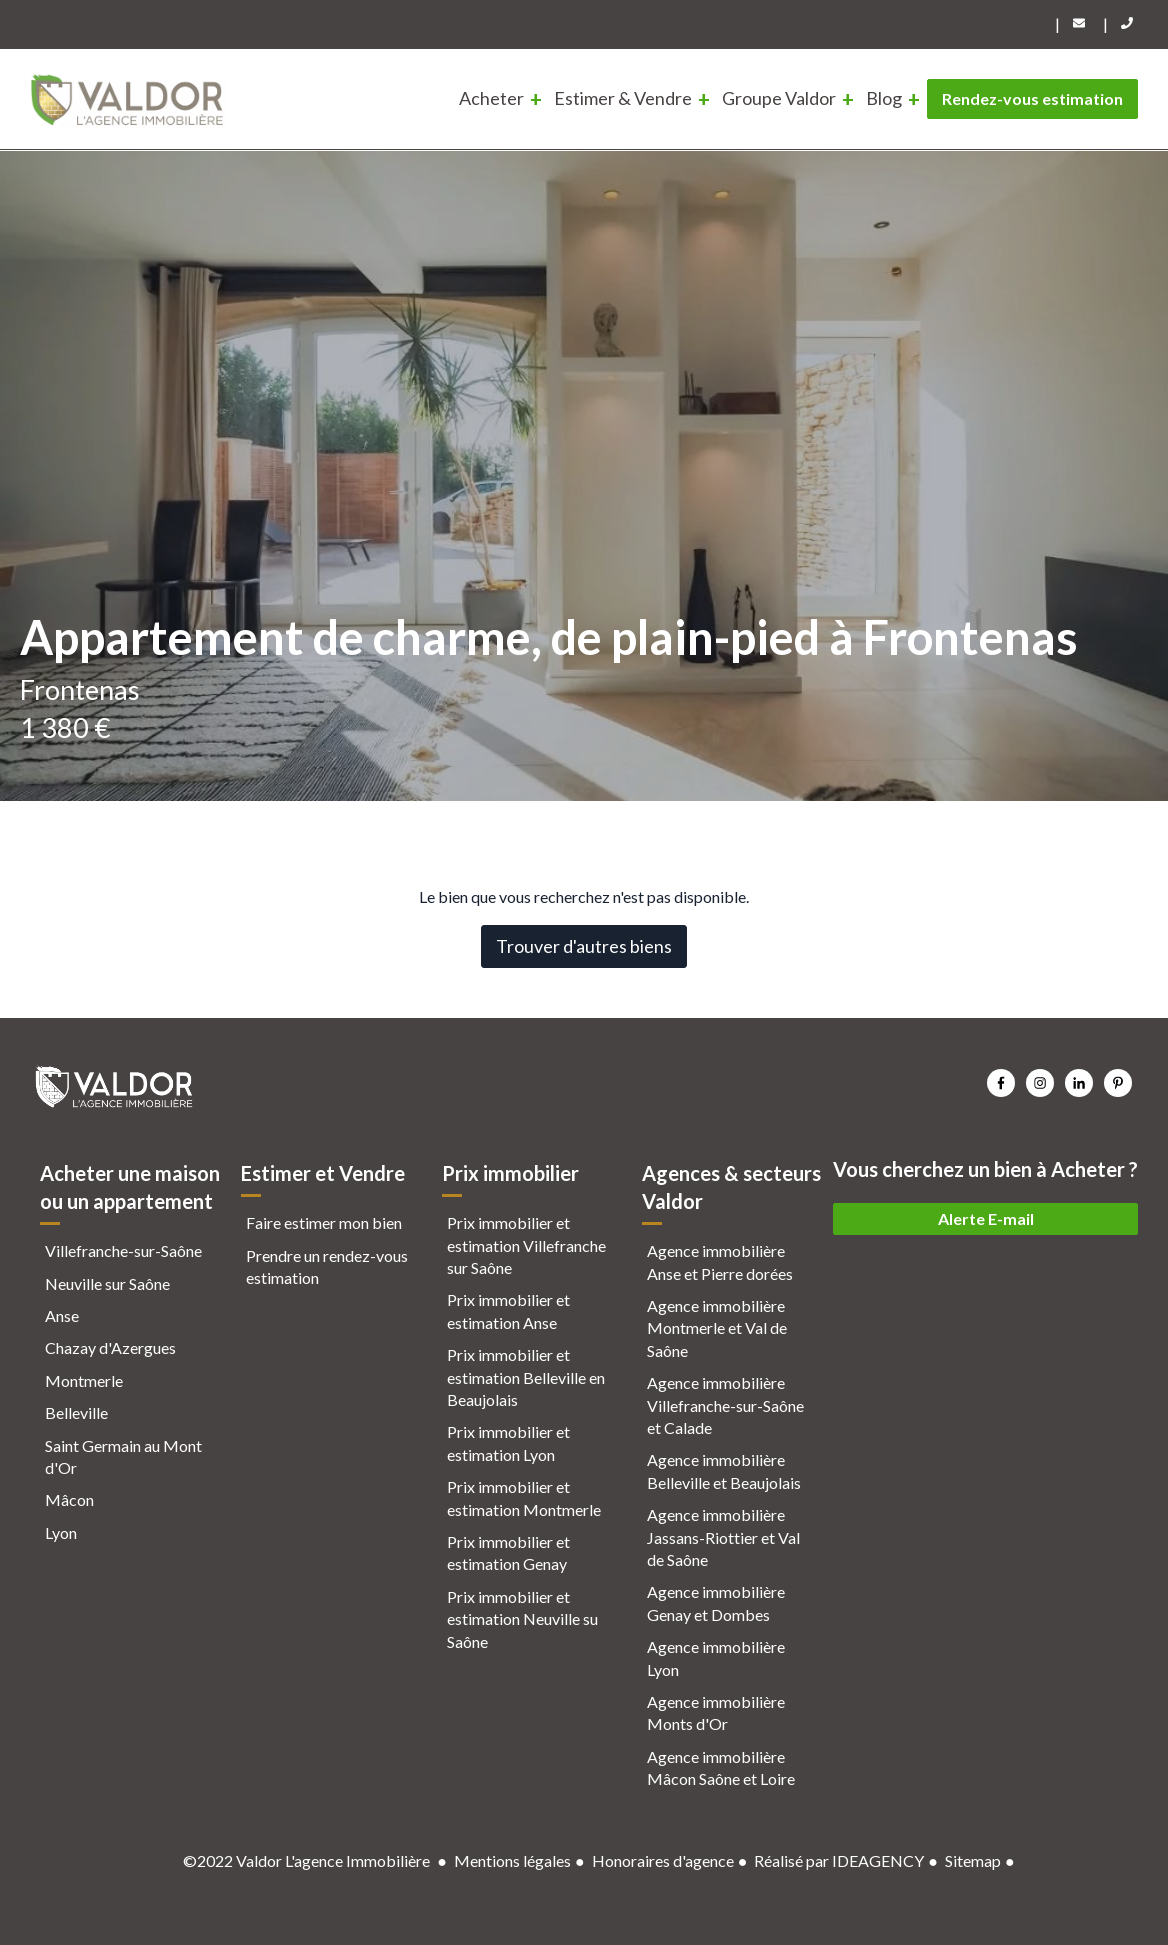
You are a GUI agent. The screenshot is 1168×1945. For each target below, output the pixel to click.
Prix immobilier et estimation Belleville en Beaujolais (526, 1377)
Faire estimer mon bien (324, 1222)
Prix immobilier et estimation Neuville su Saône (522, 1619)
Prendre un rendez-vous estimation (327, 1266)
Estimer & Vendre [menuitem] (623, 98)
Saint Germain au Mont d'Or (123, 1456)
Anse (62, 1315)
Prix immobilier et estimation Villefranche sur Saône (526, 1245)
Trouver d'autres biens (584, 946)
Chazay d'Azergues (110, 1347)
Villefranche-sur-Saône (123, 1250)
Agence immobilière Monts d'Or (716, 1712)
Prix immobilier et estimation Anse (508, 1310)
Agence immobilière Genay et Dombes (716, 1602)
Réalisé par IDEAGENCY (839, 1860)
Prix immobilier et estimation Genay (508, 1552)
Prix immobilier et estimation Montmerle (524, 1497)
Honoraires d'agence (663, 1860)
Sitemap (973, 1860)
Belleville (76, 1412)
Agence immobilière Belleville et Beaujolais (724, 1470)
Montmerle (84, 1380)
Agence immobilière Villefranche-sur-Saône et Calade (725, 1405)
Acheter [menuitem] (491, 98)
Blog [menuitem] (884, 98)
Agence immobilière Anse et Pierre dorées (720, 1261)
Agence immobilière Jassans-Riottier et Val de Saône (723, 1537)
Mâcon (69, 1499)
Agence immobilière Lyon (716, 1657)
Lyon (61, 1532)
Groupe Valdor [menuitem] (779, 98)
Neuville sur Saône (107, 1283)
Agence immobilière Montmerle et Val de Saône (717, 1328)
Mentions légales (512, 1860)
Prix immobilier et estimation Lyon (508, 1442)
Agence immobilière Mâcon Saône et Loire (721, 1767)
